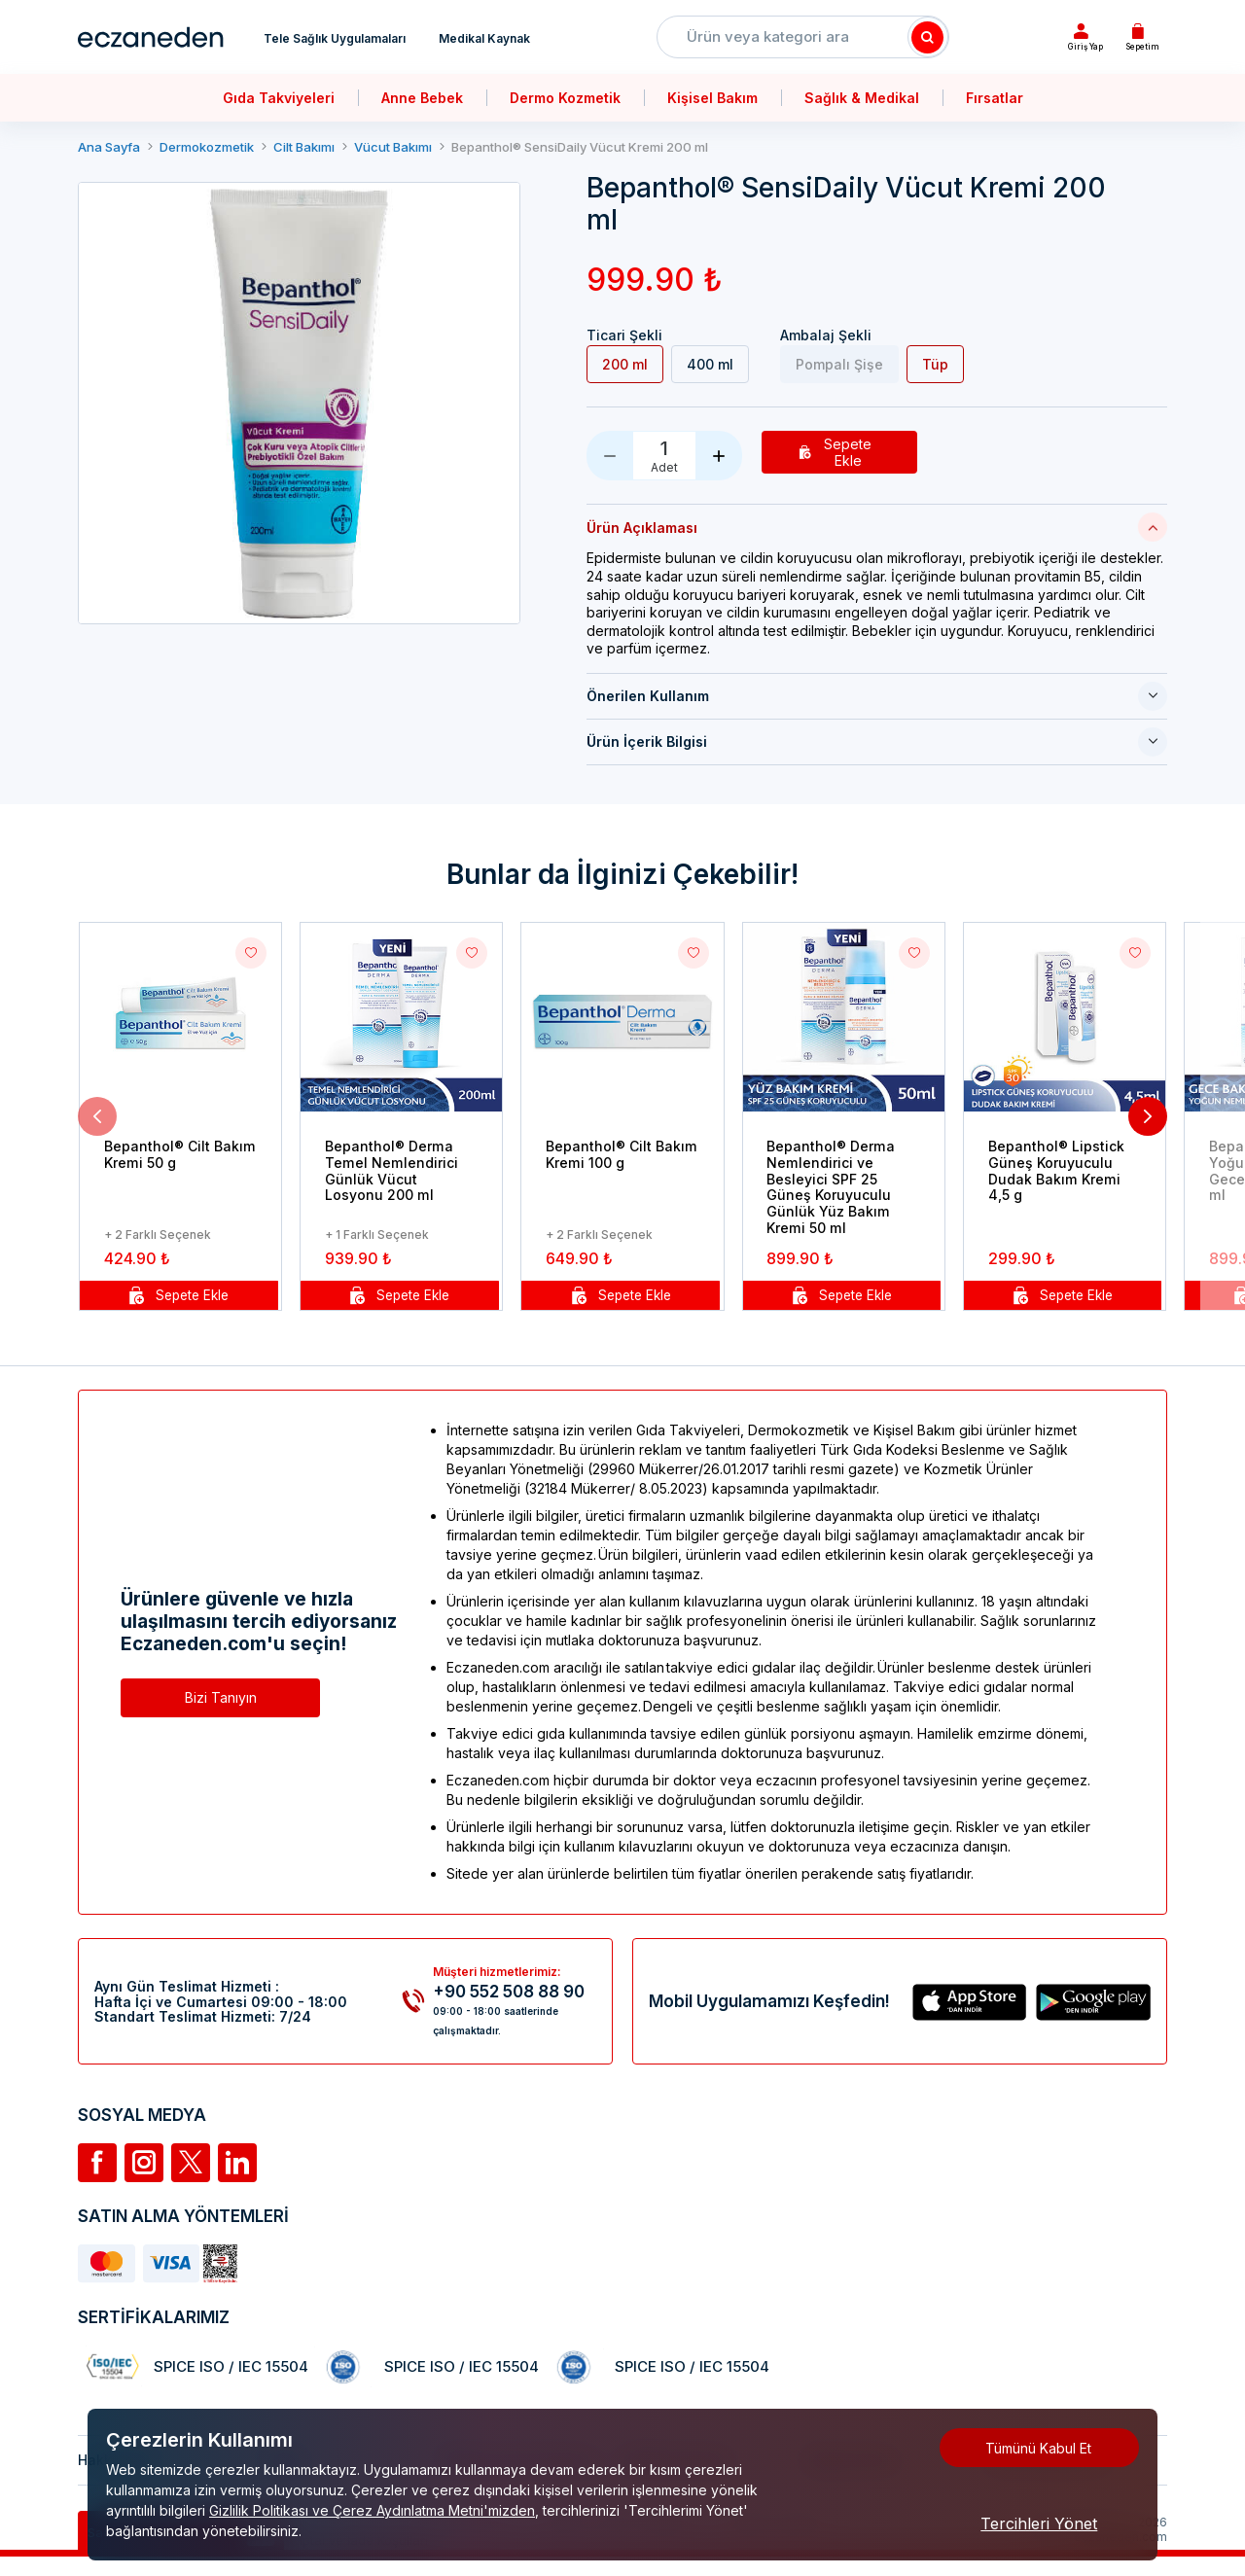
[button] (97, 1117)
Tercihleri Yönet (1038, 2523)
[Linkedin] (237, 2163)
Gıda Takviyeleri (279, 97)
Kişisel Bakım (712, 97)
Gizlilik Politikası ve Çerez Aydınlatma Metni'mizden (372, 2510)
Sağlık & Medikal (861, 97)
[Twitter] (190, 2163)
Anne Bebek (422, 97)
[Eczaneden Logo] (151, 37)
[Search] (927, 37)
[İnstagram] (143, 2163)
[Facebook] (97, 2163)
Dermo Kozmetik (565, 97)
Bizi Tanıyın (221, 1698)
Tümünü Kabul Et (1038, 2448)
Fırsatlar (994, 97)
